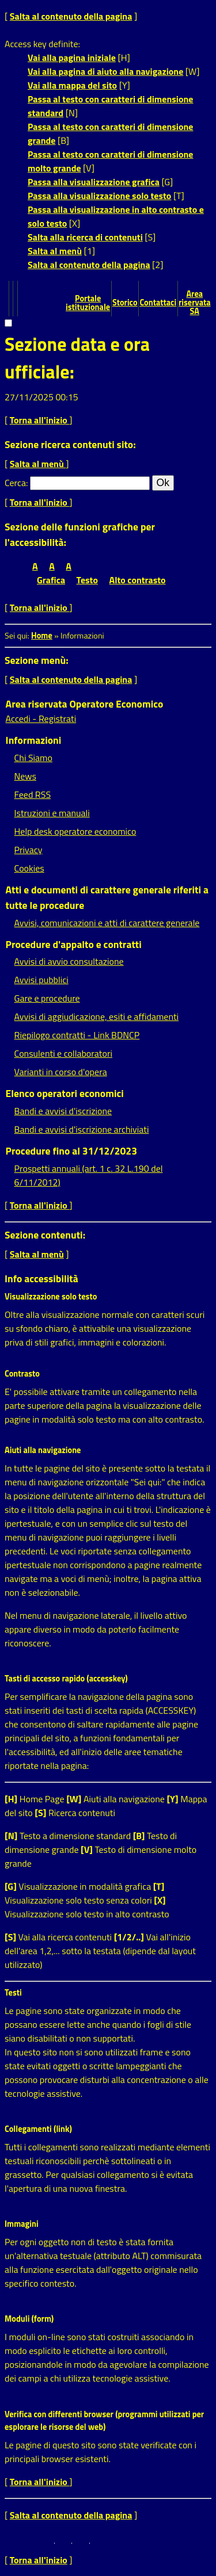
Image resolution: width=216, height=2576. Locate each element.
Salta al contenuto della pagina (71, 16)
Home (41, 635)
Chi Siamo (33, 758)
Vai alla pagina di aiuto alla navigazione (105, 71)
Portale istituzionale (88, 303)
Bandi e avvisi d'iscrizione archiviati (81, 1129)
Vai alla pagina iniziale (72, 57)
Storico (125, 302)
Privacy (28, 850)
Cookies (29, 868)
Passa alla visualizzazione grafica (94, 182)
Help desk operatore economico (75, 831)
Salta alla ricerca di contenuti (85, 237)
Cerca (15, 483)
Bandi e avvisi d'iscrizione (63, 1111)
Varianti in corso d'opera (60, 1072)
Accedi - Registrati (41, 718)
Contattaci (157, 302)
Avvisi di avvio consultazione (69, 961)
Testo (87, 580)
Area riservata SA (195, 303)
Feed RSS (32, 794)
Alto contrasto (137, 580)
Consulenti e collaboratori (63, 1053)
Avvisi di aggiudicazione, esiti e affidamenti (96, 1016)
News (25, 776)
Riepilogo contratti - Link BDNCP (77, 1035)
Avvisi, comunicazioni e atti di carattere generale (107, 923)
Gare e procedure (47, 998)
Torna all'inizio (40, 420)
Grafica (51, 580)
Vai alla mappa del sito (72, 85)
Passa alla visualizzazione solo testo (99, 195)
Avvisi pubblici (41, 980)
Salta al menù (55, 251)
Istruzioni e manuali (52, 813)
